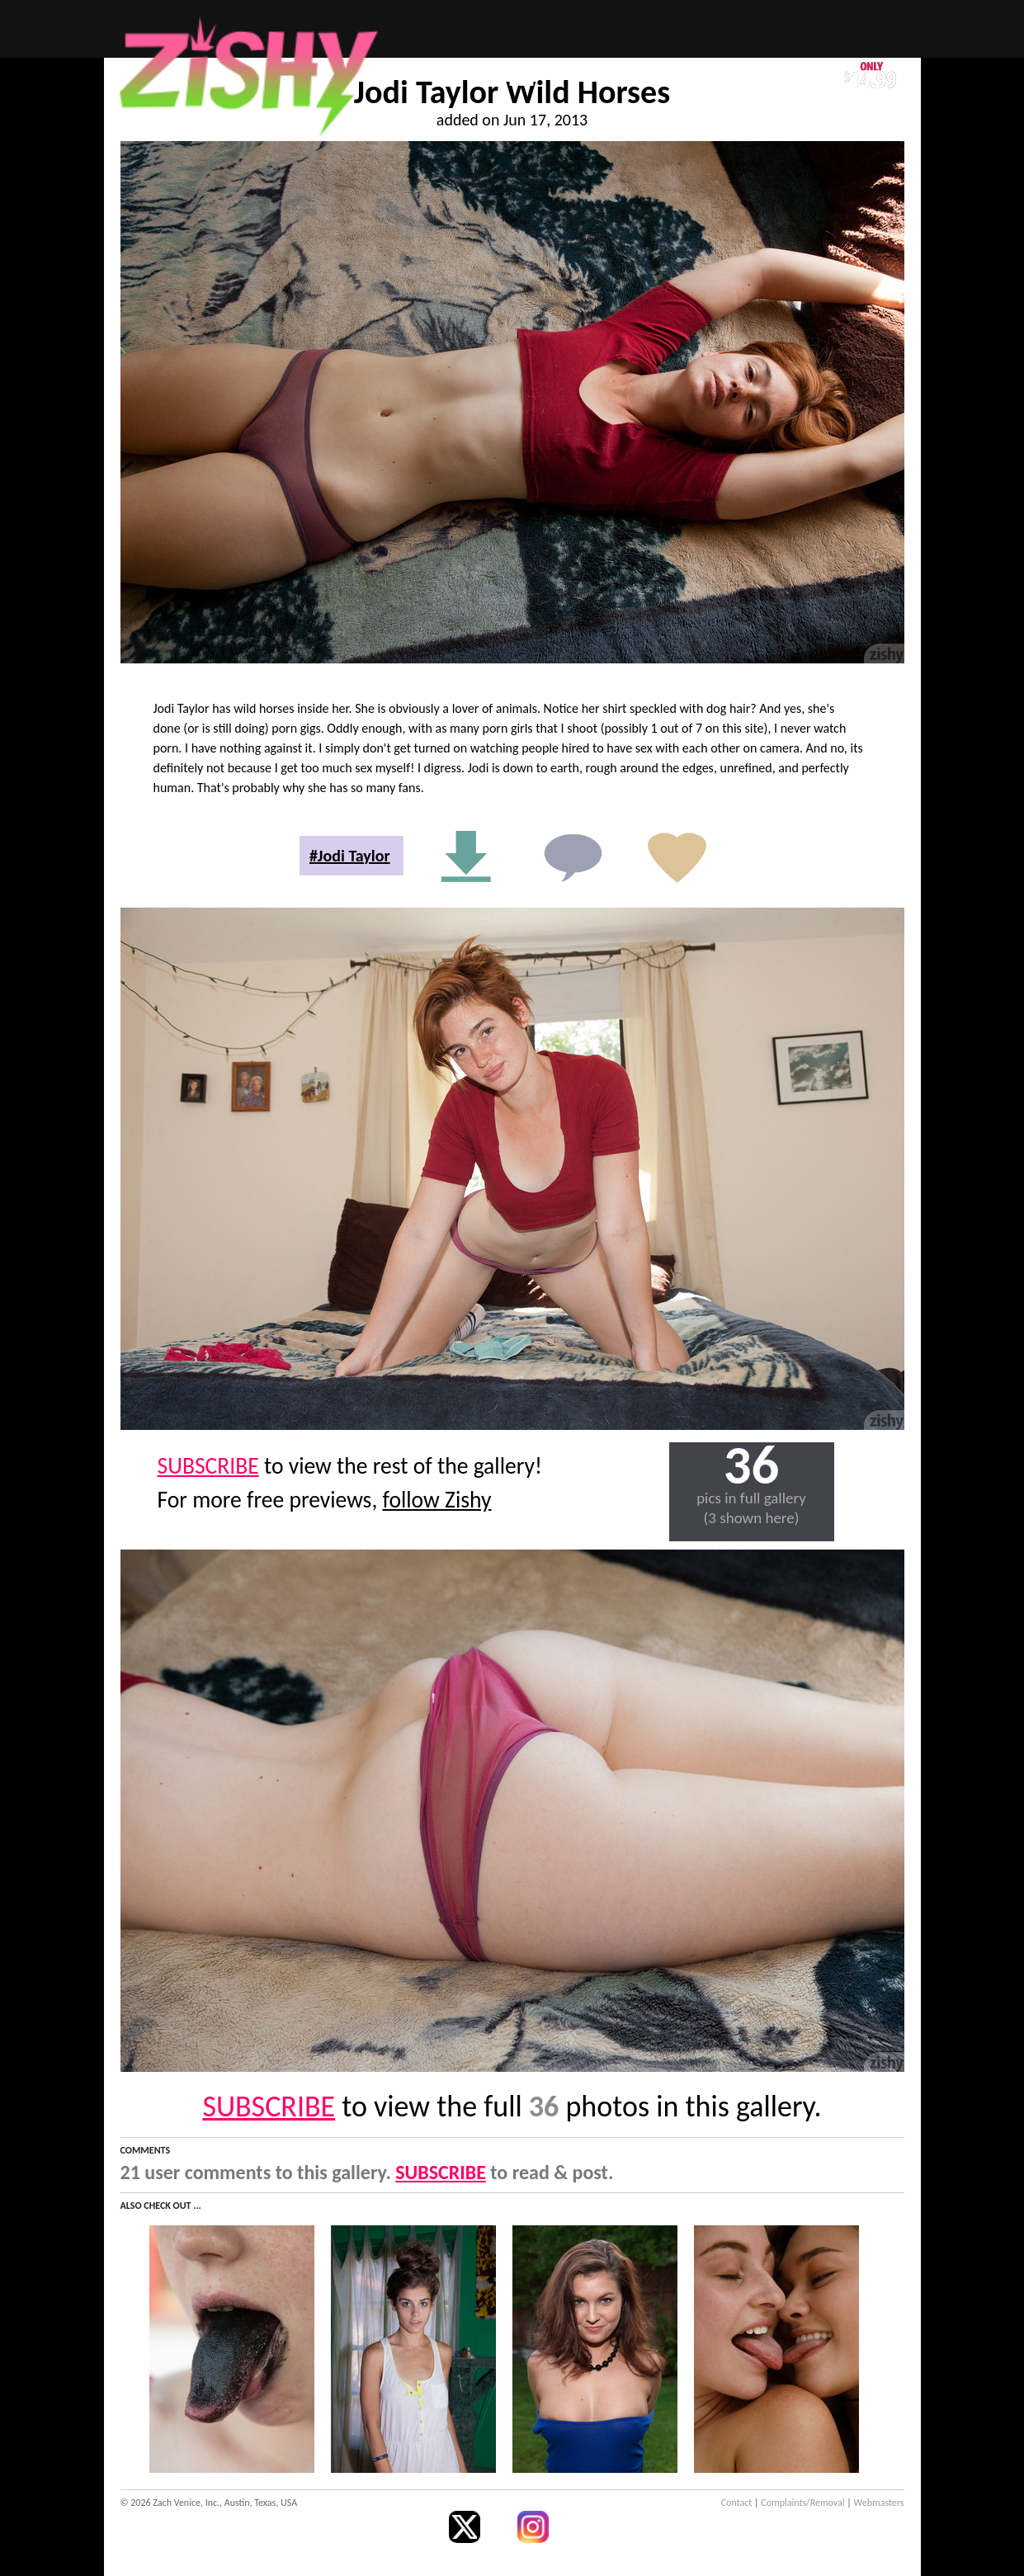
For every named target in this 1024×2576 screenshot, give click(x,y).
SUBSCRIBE (208, 1465)
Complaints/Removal (802, 2502)
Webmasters (879, 2502)
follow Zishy (437, 1499)
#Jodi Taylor (349, 856)
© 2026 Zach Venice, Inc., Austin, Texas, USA (209, 2502)
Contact (737, 2502)
